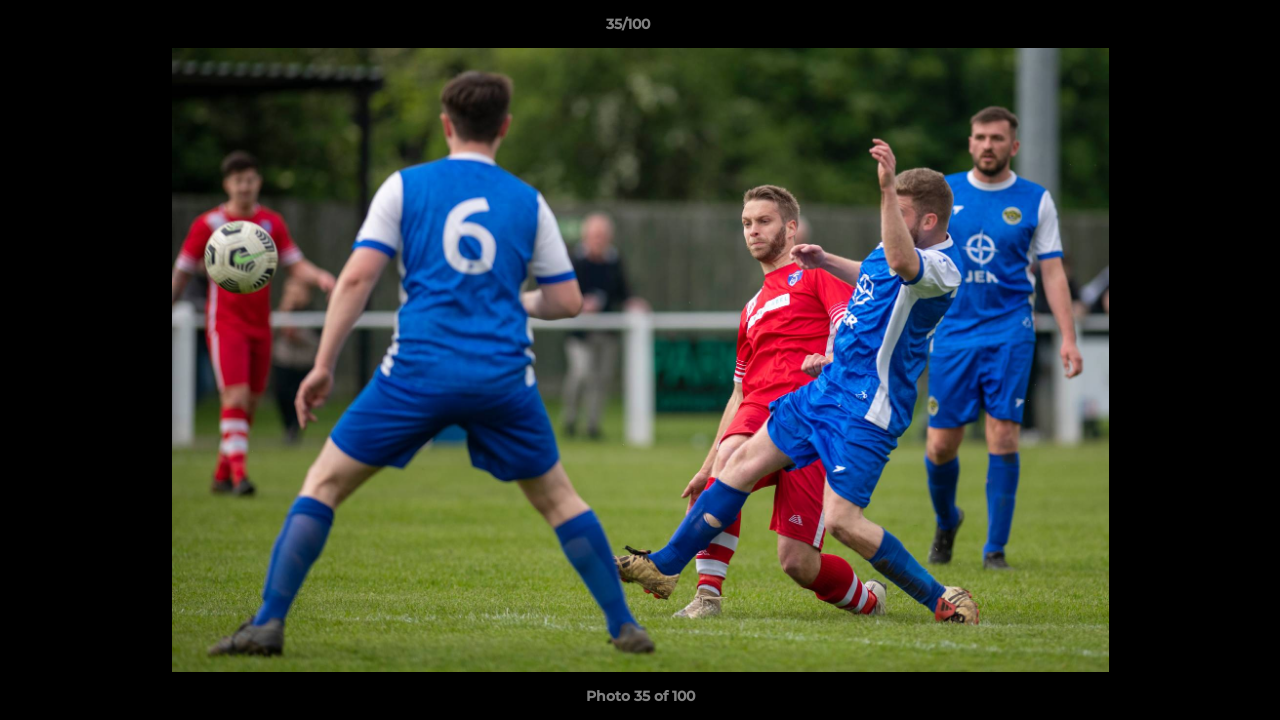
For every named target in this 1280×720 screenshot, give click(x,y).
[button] (1196, 29)
